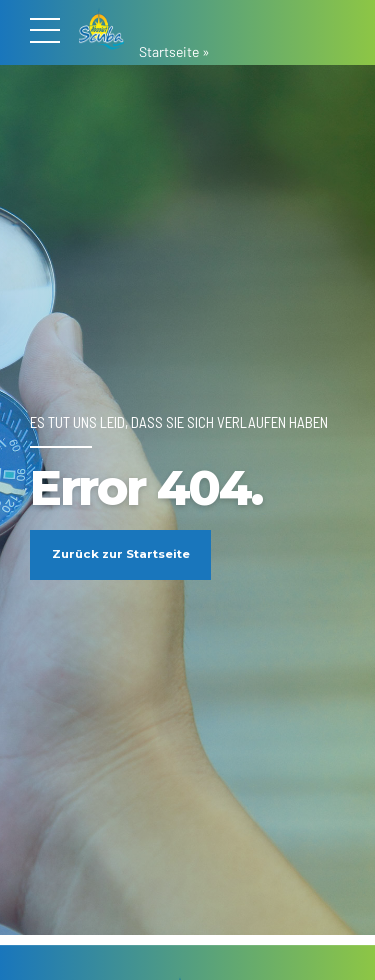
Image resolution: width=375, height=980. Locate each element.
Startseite (169, 51)
